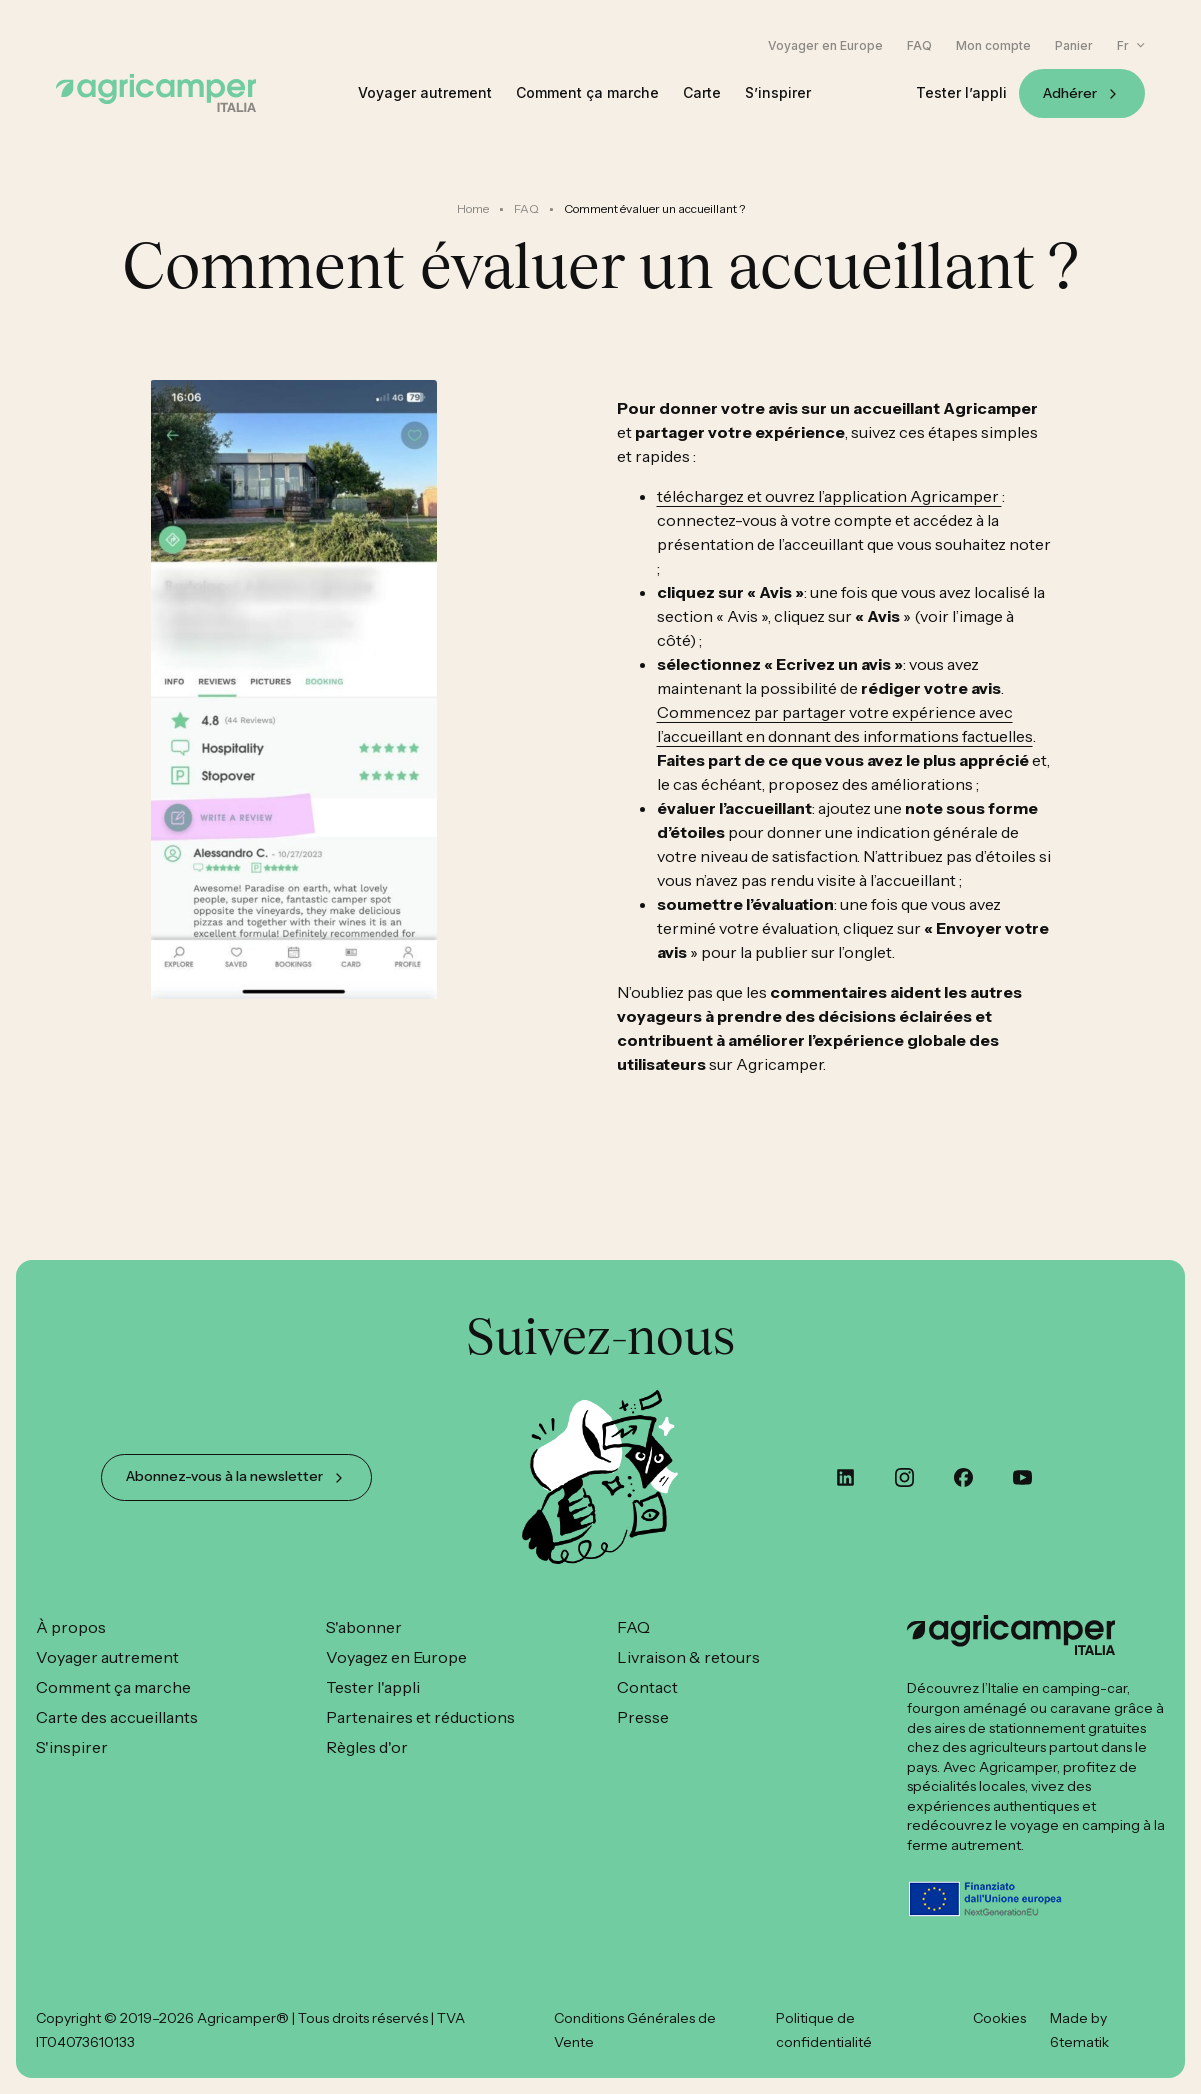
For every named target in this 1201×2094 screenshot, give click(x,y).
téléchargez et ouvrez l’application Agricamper (829, 496)
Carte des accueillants (117, 1717)
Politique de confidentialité (824, 2030)
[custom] (845, 1477)
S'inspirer (72, 1747)
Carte (702, 93)
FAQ (919, 46)
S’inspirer (778, 93)
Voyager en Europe (825, 46)
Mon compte (993, 46)
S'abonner (364, 1627)
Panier (1074, 46)
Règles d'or (367, 1747)
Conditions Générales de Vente (635, 2030)
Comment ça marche (587, 93)
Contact (647, 1687)
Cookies (999, 2018)
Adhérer (1070, 93)
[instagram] (904, 1477)
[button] (1131, 45)
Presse (643, 1717)
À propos (71, 1627)
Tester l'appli (373, 1687)
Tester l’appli (961, 93)
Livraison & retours (688, 1657)
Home (473, 208)
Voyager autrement (425, 93)
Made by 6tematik (1079, 2030)
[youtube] (1022, 1477)
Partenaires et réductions (420, 1717)
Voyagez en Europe (396, 1657)
